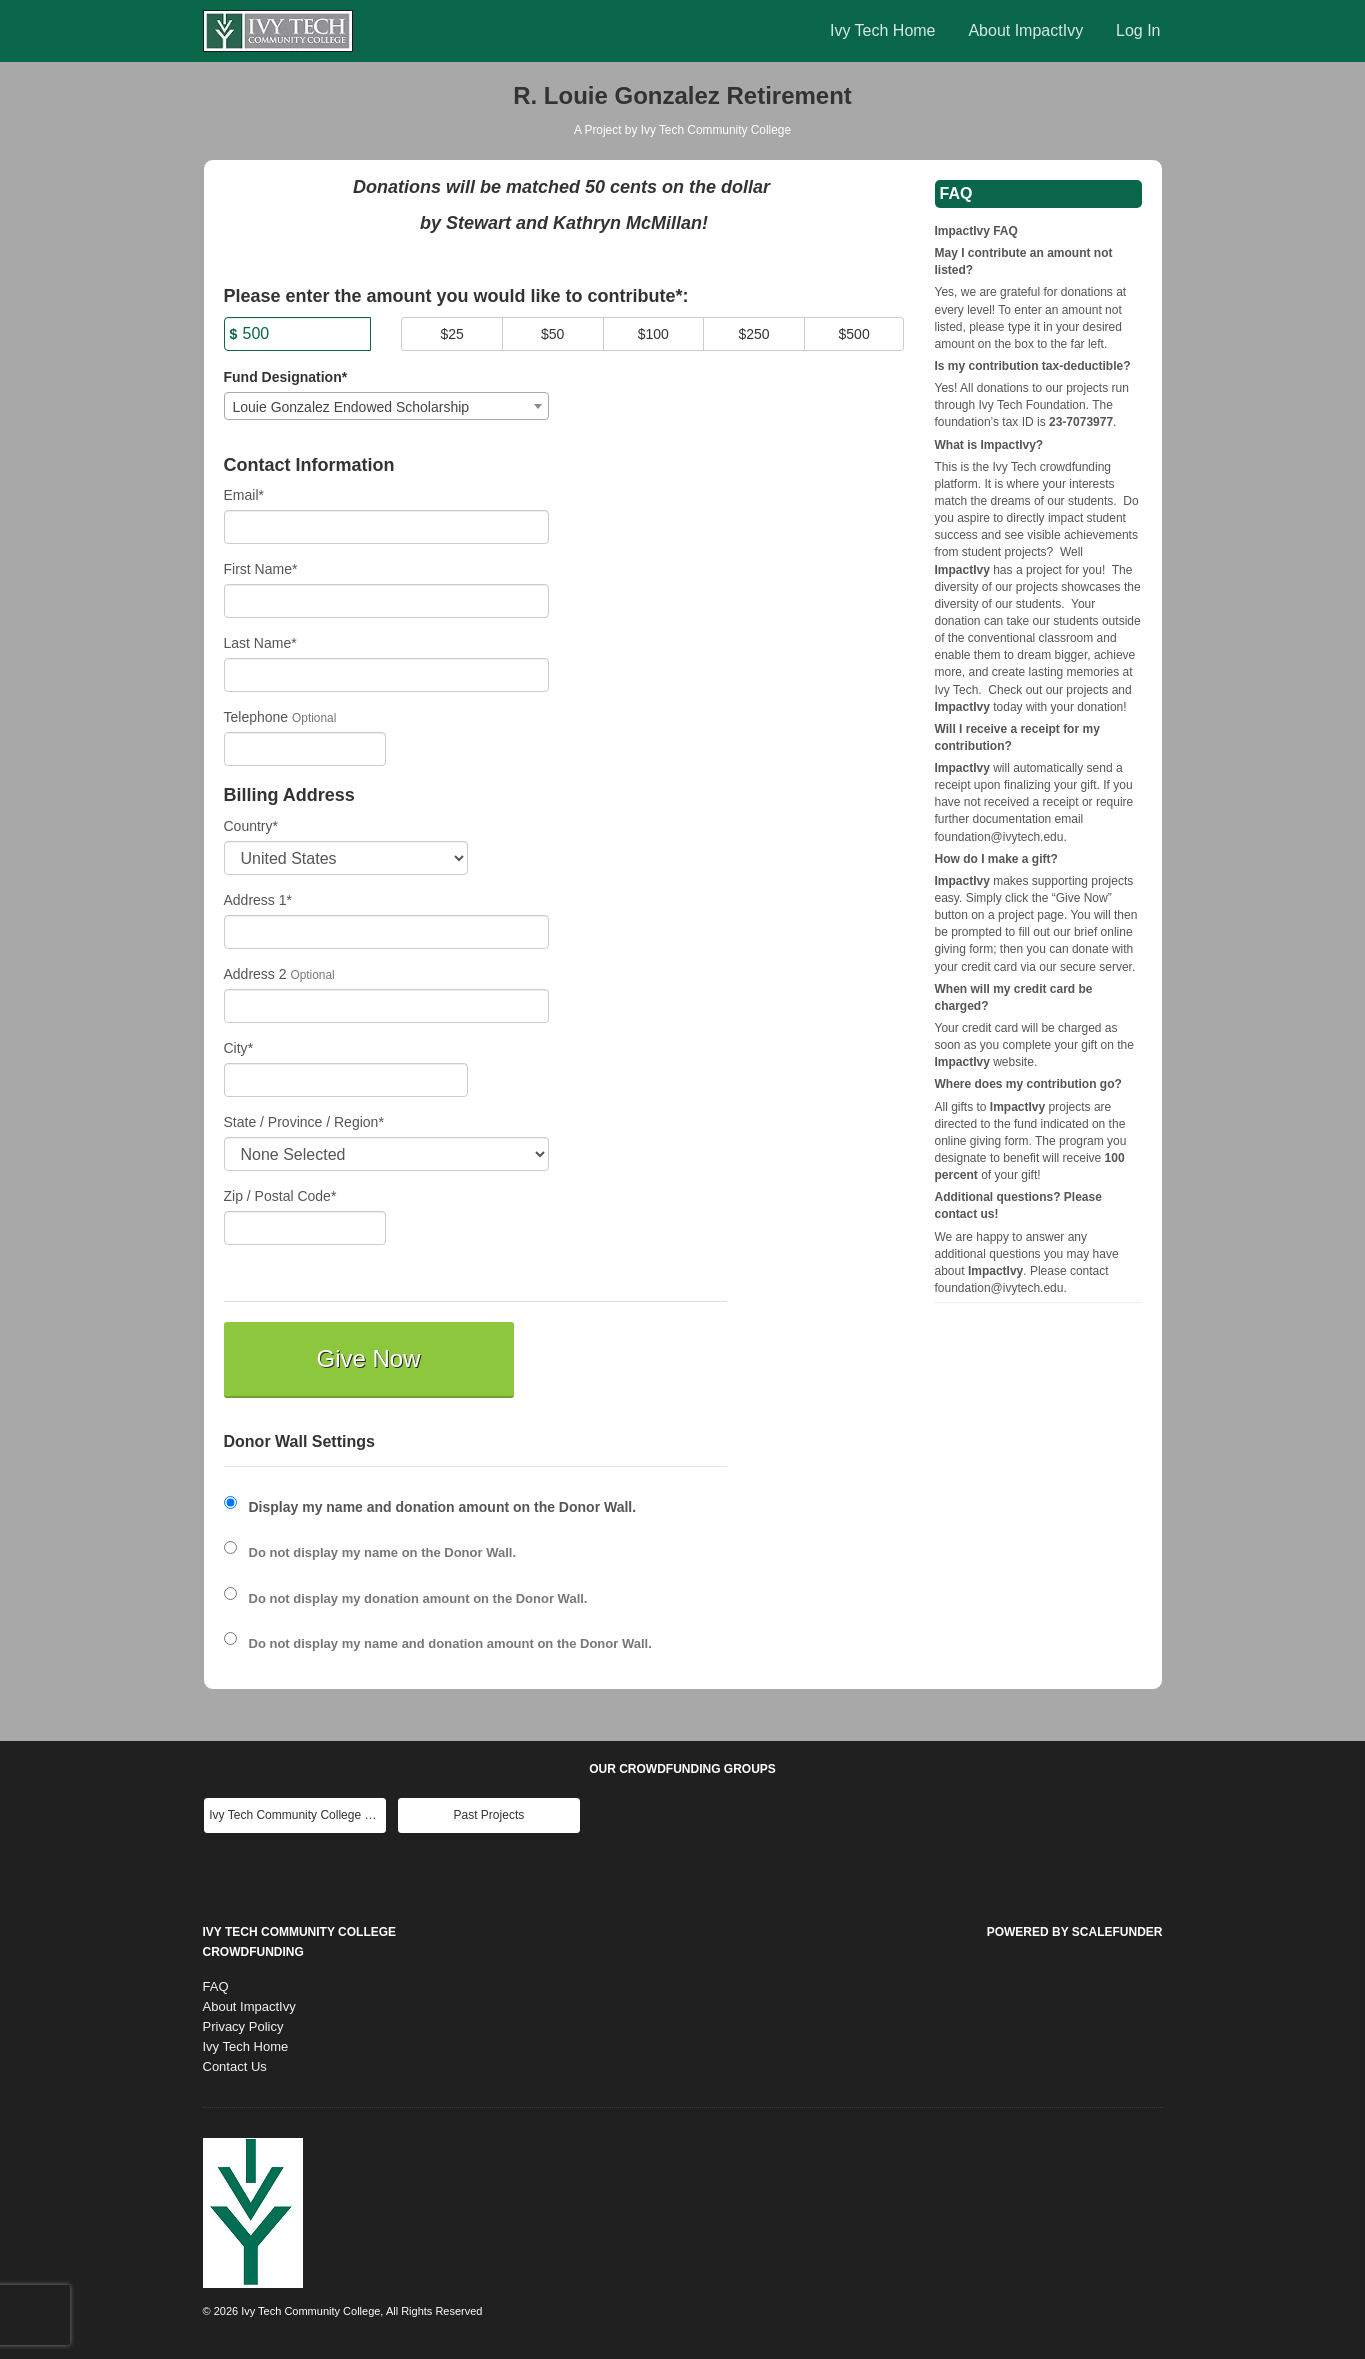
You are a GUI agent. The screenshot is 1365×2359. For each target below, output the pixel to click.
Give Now (368, 1358)
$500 (854, 334)
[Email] (387, 527)
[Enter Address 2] (387, 1006)
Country (251, 826)
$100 (653, 334)
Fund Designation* (286, 377)
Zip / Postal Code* (280, 1196)
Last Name (260, 643)
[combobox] (387, 406)
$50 (552, 334)
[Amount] (298, 334)
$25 (451, 334)
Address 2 (255, 974)
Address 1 (258, 900)
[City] (346, 1080)
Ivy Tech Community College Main (297, 1815)
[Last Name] (387, 675)
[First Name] (387, 601)
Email (244, 495)
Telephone (256, 717)
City (239, 1048)
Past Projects (489, 1815)
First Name (261, 569)
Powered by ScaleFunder (1075, 1932)
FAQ (216, 1986)
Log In (1138, 30)
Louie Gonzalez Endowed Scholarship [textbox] (351, 407)
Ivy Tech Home (883, 30)
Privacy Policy (243, 2026)
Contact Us (235, 2066)
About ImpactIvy (1025, 30)
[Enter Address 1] (387, 932)
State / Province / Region (304, 1122)
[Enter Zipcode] (305, 1228)
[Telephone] (305, 749)
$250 (753, 334)
